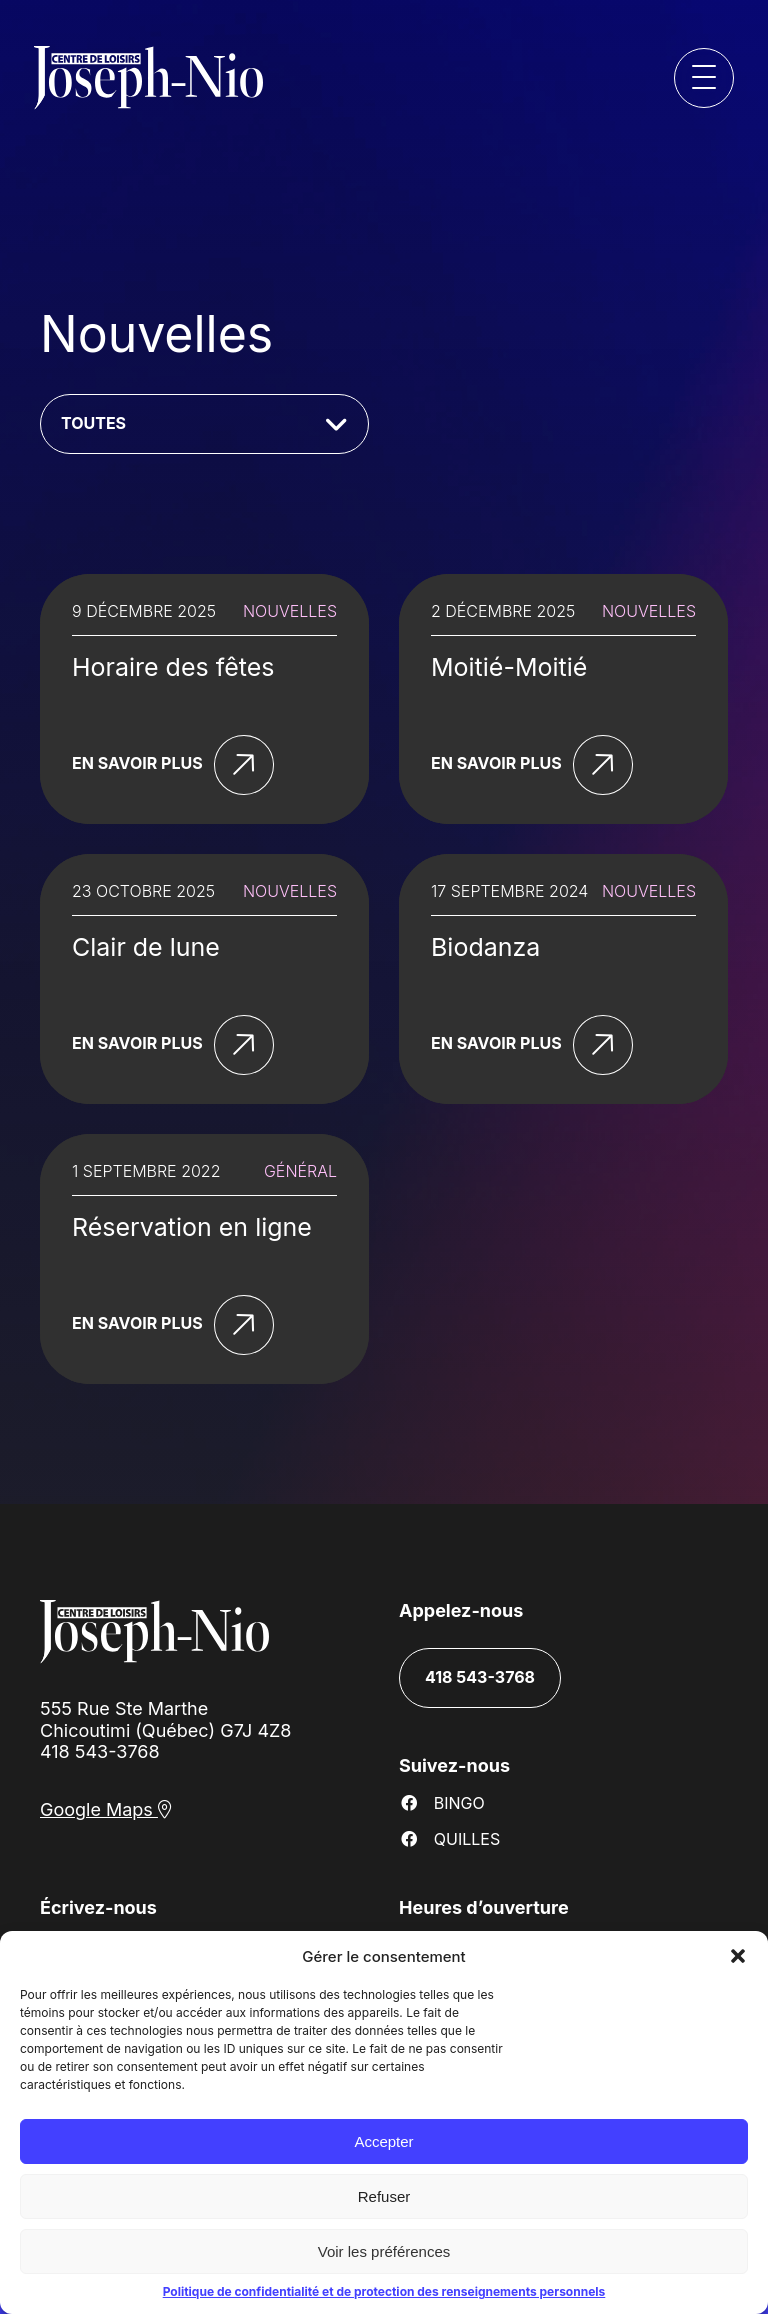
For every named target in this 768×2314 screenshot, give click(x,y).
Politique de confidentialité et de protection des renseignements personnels (384, 2291)
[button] (738, 1956)
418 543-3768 (100, 1751)
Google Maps (106, 1809)
